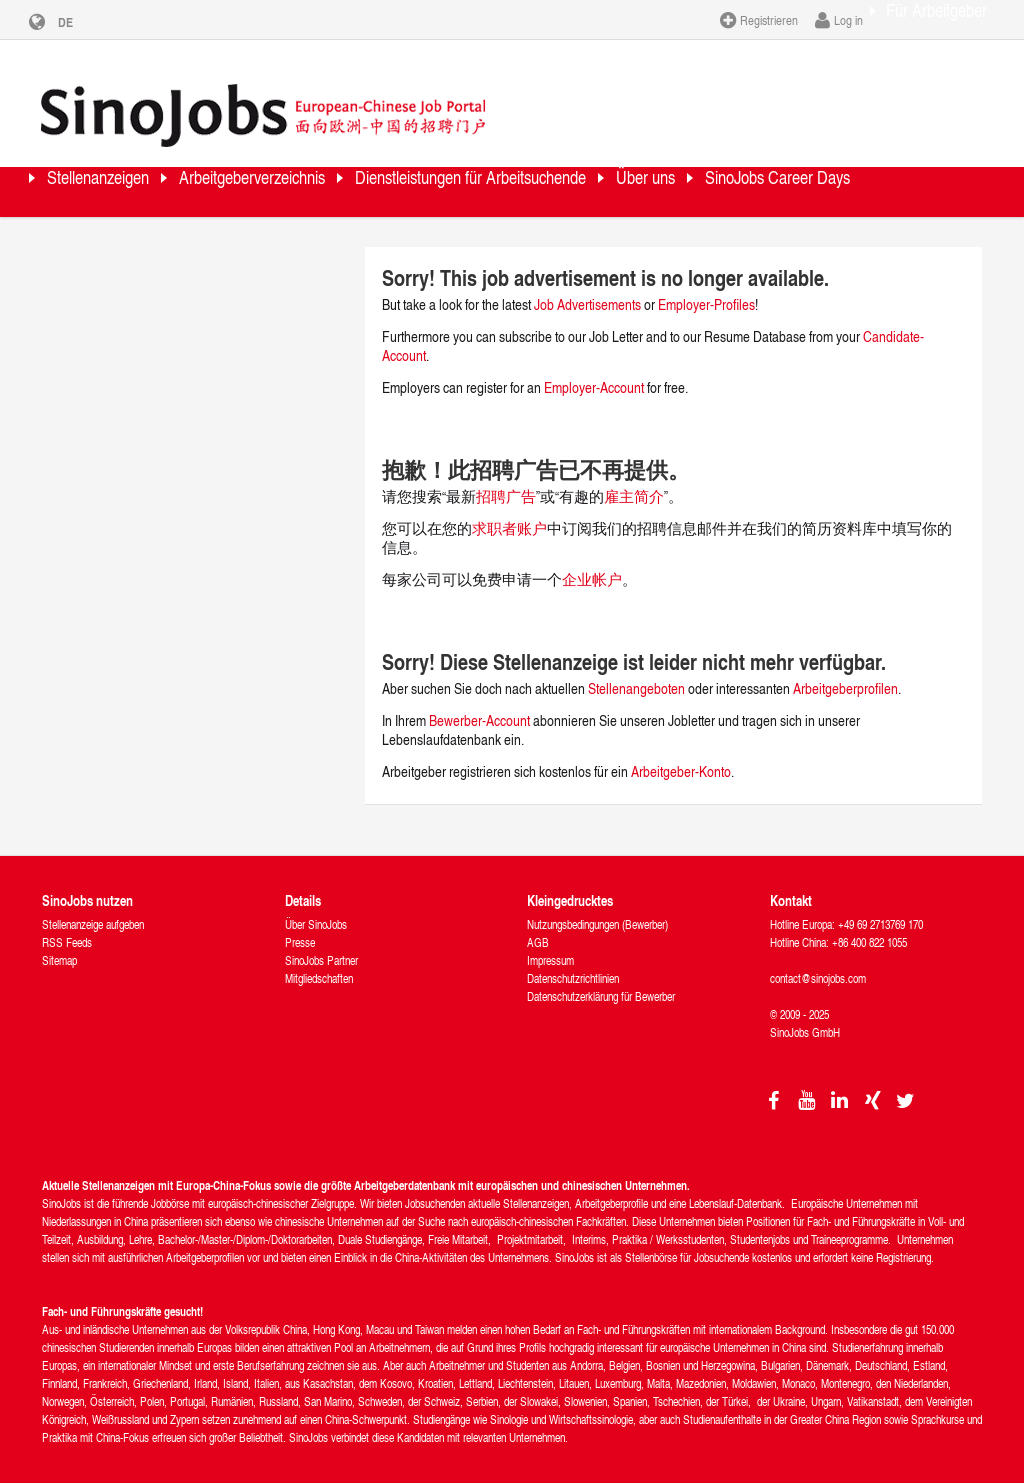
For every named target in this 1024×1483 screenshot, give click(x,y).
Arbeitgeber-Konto (681, 754)
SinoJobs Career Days (149, 224)
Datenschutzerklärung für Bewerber (601, 979)
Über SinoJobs (316, 907)
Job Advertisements (587, 287)
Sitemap (59, 943)
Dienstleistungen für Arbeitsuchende (619, 174)
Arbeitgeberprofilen (845, 671)
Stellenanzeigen (124, 174)
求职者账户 (509, 511)
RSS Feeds (67, 925)
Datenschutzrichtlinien (573, 961)
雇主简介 (634, 479)
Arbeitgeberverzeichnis (331, 174)
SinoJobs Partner (321, 943)
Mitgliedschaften (319, 961)
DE (80, 22)
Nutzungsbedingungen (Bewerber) (597, 907)
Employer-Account (595, 370)
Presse (300, 925)
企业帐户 (592, 562)
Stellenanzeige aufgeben (93, 907)
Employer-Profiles (706, 287)
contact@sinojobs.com (818, 961)
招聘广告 (506, 479)
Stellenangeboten (636, 671)
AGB (538, 925)
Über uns (852, 174)
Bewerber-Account (479, 703)
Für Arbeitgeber (916, 19)
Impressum (550, 943)
